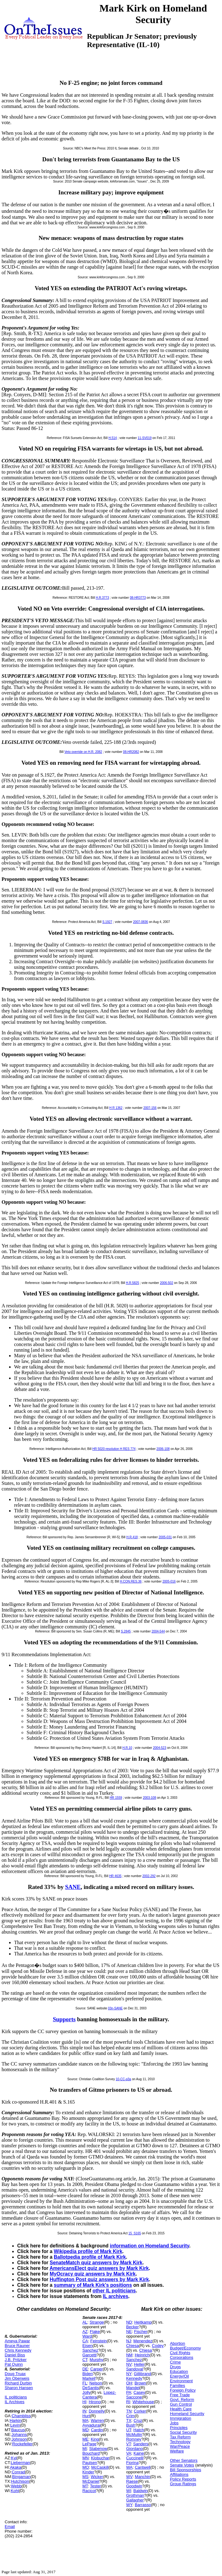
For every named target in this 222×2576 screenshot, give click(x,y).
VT (128, 2444)
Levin (15, 2425)
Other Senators (183, 2460)
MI (84, 2448)
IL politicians (16, 2397)
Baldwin (141, 2490)
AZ (85, 2331)
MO (85, 2467)
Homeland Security (187, 2413)
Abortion (177, 2343)
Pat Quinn (14, 2364)
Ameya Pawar (17, 2341)
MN (85, 2458)
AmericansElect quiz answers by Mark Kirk (99, 2268)
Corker (140, 2411)
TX (128, 2420)
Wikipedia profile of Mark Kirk (88, 2251)
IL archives (115, 2296)
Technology (180, 2441)
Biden (87, 2373)
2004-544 (158, 1631)
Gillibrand (142, 2373)
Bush (130, 2425)
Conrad (18, 2472)
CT (84, 2359)
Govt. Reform (182, 2399)
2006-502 (166, 1283)
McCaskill (100, 2467)
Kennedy (134, 2378)
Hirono (95, 2401)
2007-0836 (140, 922)
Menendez (143, 2341)
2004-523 (159, 1747)
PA (128, 2392)
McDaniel (90, 2481)
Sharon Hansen (19, 2387)
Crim (130, 2415)
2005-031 (165, 1537)
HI (84, 2401)
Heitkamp (142, 2322)
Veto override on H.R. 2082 (83, 752)
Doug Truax (15, 2373)
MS (85, 2476)
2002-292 (148, 1876)
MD (85, 2429)
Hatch (139, 2429)
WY (129, 2504)
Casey (139, 2392)
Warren (97, 2420)
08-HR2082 (131, 752)
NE (129, 2331)
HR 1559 (116, 1797)
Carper (96, 2369)
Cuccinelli (135, 2458)
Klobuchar (100, 2458)
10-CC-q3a (123, 2079)
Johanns (19, 2434)
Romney (133, 2439)
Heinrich (142, 2355)
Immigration (180, 2418)
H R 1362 (115, 1108)
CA (85, 2341)
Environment (181, 2380)
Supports (64, 2019)
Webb (16, 2486)
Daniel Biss (15, 2355)
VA (128, 2453)
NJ (128, 2341)
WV (129, 2476)
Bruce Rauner (17, 2345)
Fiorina (132, 2462)
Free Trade (180, 2395)
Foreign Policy (182, 2390)
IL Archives (14, 2401)
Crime (175, 2362)
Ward (87, 2336)
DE (85, 2369)
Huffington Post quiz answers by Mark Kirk (99, 2279)
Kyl (14, 2458)
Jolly (86, 2392)
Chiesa (132, 2345)
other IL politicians (114, 2290)
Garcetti (89, 2355)
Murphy (96, 2359)
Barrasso (143, 2504)
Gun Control (181, 2404)
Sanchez (90, 2350)
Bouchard (91, 2453)
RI (128, 2401)
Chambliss (21, 2415)
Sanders (140, 2444)
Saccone (134, 2397)
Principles (178, 2427)
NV (129, 2364)
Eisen (87, 2345)
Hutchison (20, 2481)
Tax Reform (180, 2437)
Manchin (142, 2476)
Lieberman (20, 2462)
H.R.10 (127, 1747)
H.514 (112, 438)
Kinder (88, 2472)
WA (129, 2467)
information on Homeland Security (149, 2245)
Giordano (134, 2448)
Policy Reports (183, 2479)
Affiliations (179, 2474)
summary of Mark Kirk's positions (93, 2285)
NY (128, 2373)
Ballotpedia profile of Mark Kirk (90, 2257)
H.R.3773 (102, 597)
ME (85, 2439)
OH (129, 2383)
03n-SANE (115, 2008)
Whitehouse (143, 2401)
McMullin (134, 2434)
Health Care (180, 2409)
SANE (73, 1887)
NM (129, 2355)
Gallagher (135, 2500)
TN (128, 2411)
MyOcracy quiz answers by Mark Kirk (93, 2273)
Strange (97, 2322)
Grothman (135, 2495)
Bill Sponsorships (185, 2469)
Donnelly (97, 2411)
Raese (132, 2481)
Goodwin (134, 2486)
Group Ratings (183, 2483)
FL (84, 2383)
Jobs (174, 2423)
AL (84, 2322)
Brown (140, 2383)
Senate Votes (182, 2465)
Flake (95, 2331)
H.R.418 (132, 1537)
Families (177, 2385)
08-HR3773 (138, 597)
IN (84, 2411)
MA (85, 2420)
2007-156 (149, 1108)
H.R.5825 (132, 1283)
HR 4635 (115, 1876)
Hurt (86, 2415)
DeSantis (90, 2387)
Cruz (138, 2420)
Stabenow (98, 2448)
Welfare (177, 2451)
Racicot (89, 2490)
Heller (139, 2364)
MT (85, 2486)
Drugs (175, 2366)
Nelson (95, 2383)
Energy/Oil (179, 2376)
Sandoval (134, 2369)
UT (128, 2429)
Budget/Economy (185, 2348)
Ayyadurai (91, 2425)
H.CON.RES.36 (130, 1581)
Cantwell (142, 2467)
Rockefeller (22, 2444)
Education (179, 2371)
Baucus (18, 2429)
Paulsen (89, 2462)
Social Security (183, 2432)
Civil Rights (180, 2352)
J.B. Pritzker (16, 2359)
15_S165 (135, 2233)
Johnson (19, 2439)
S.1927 (107, 922)
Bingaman (21, 2476)
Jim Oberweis (17, 2378)
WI (128, 2490)
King (95, 2439)
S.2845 (126, 1631)
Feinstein (98, 2341)
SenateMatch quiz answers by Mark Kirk (96, 2262)
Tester (95, 2486)
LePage (89, 2444)
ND (129, 2322)
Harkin (16, 2420)
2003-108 (149, 1797)
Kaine (139, 2453)
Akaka (15, 2467)
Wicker (97, 2476)
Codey (158, 2345)
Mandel (132, 2387)
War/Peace (180, 2446)
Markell (88, 2378)
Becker (132, 2327)
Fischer (141, 2331)
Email (10, 2526)
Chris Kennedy (18, 2350)
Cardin (97, 2429)
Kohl (15, 2490)
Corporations (181, 2357)
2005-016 (169, 1581)
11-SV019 (144, 438)
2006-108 (162, 1449)
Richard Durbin (18, 2383)
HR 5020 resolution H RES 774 (113, 1449)
